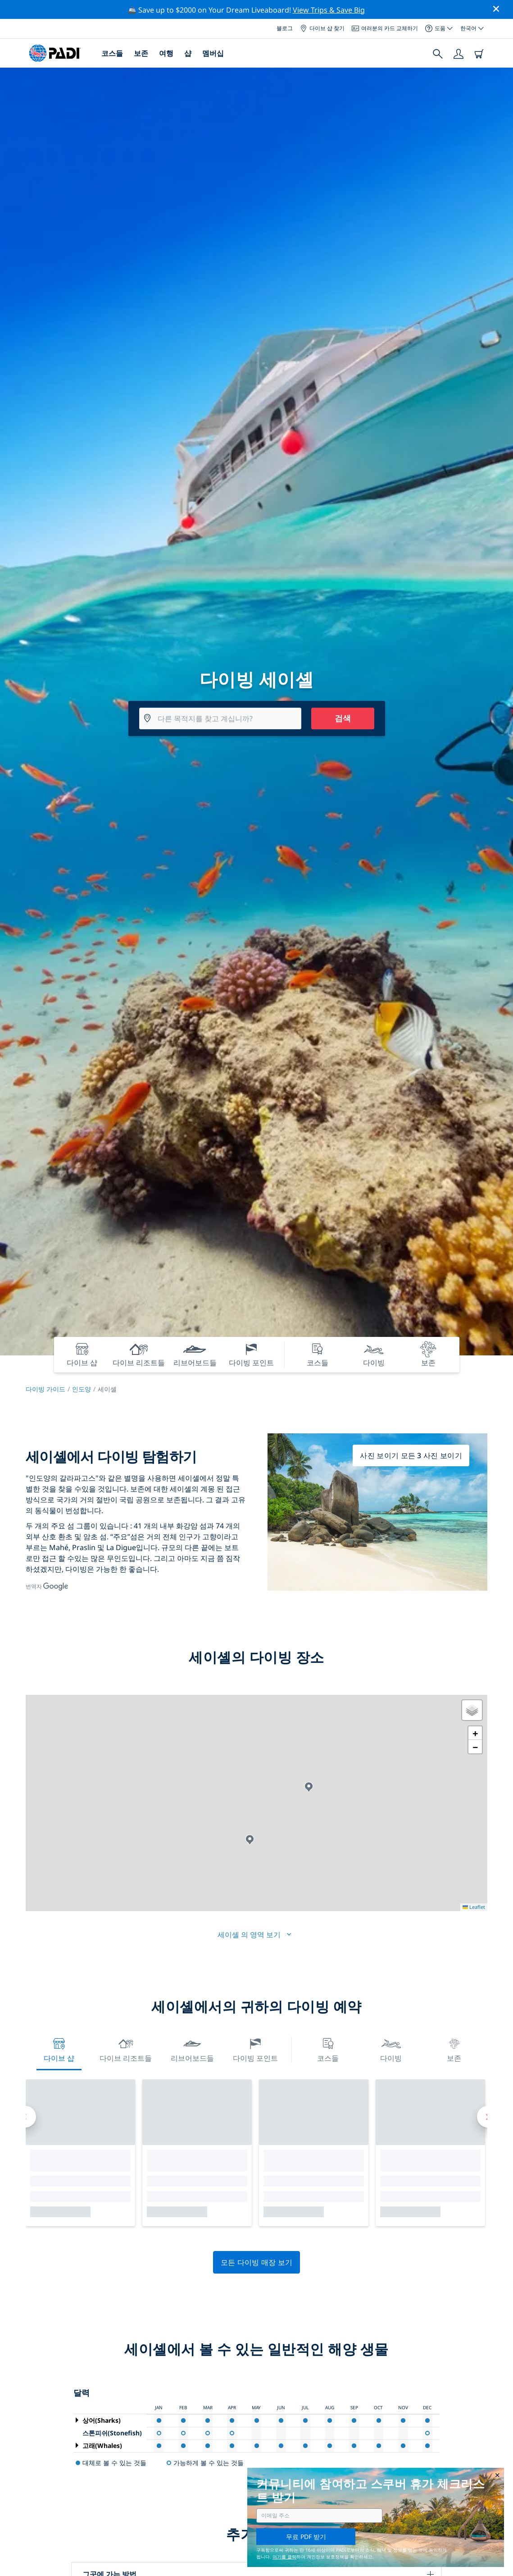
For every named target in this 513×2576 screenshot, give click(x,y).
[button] (308, 1787)
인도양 (81, 1389)
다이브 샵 (59, 2049)
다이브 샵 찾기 (322, 28)
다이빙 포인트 (255, 2049)
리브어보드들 (192, 2049)
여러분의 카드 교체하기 (385, 28)
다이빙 (391, 2049)
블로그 (285, 28)
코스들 (112, 53)
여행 (166, 53)
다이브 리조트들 (126, 2049)
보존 (141, 53)
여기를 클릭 (284, 2556)
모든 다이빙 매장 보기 (257, 2262)
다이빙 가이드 (45, 1389)
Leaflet (474, 1906)
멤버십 (213, 53)
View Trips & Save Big (329, 10)
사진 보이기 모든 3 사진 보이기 (411, 1455)
